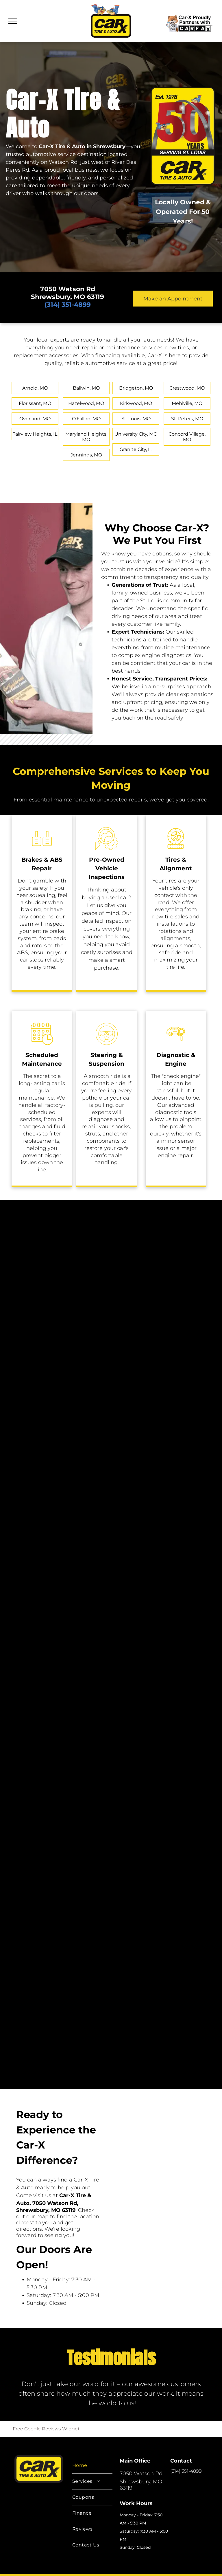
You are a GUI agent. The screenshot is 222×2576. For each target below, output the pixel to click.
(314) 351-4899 (186, 2471)
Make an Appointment (172, 299)
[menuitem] (92, 2466)
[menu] (12, 21)
